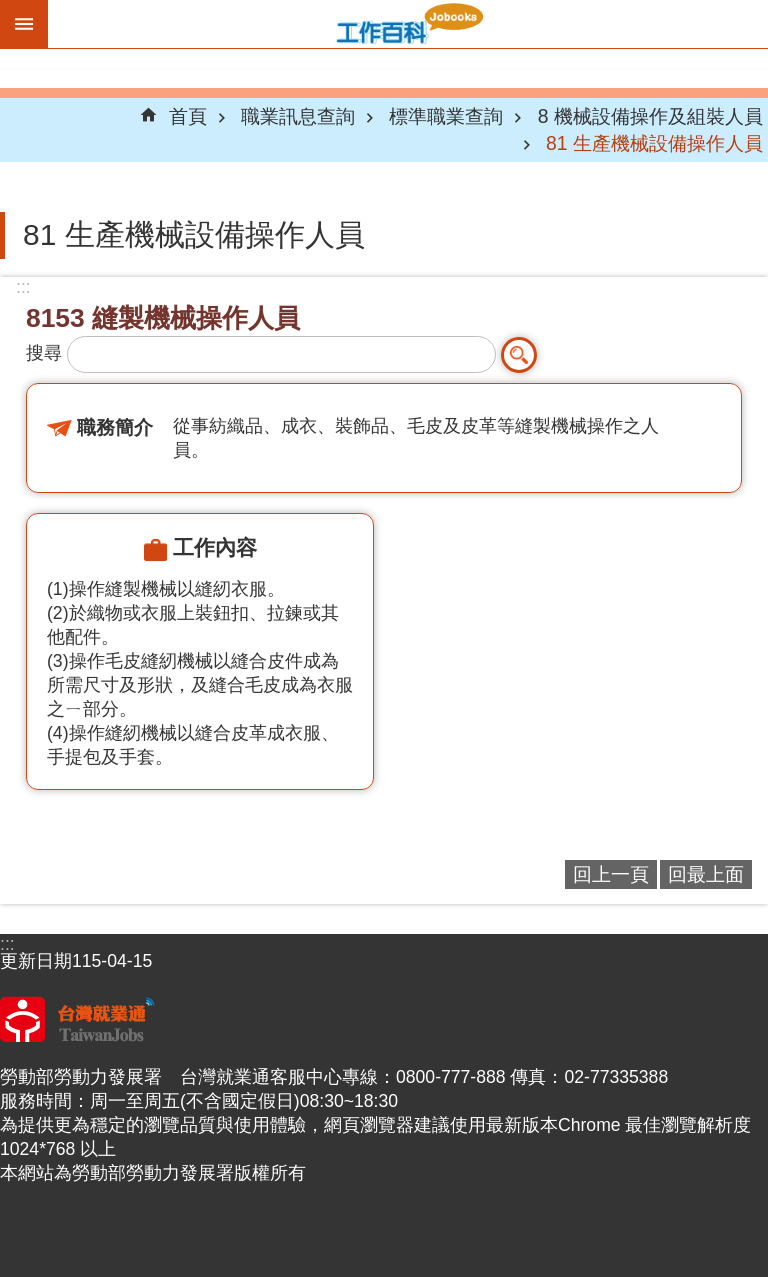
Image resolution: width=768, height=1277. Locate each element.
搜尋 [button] (519, 355)
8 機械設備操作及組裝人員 (650, 116)
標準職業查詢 (446, 116)
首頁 (188, 116)
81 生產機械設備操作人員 (654, 143)
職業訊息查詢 (298, 116)
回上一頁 (611, 874)
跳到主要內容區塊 (10, 10)
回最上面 (706, 874)
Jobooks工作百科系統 (408, 24)
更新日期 (36, 961)
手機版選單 (24, 24)
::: (23, 287)
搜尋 (44, 353)
